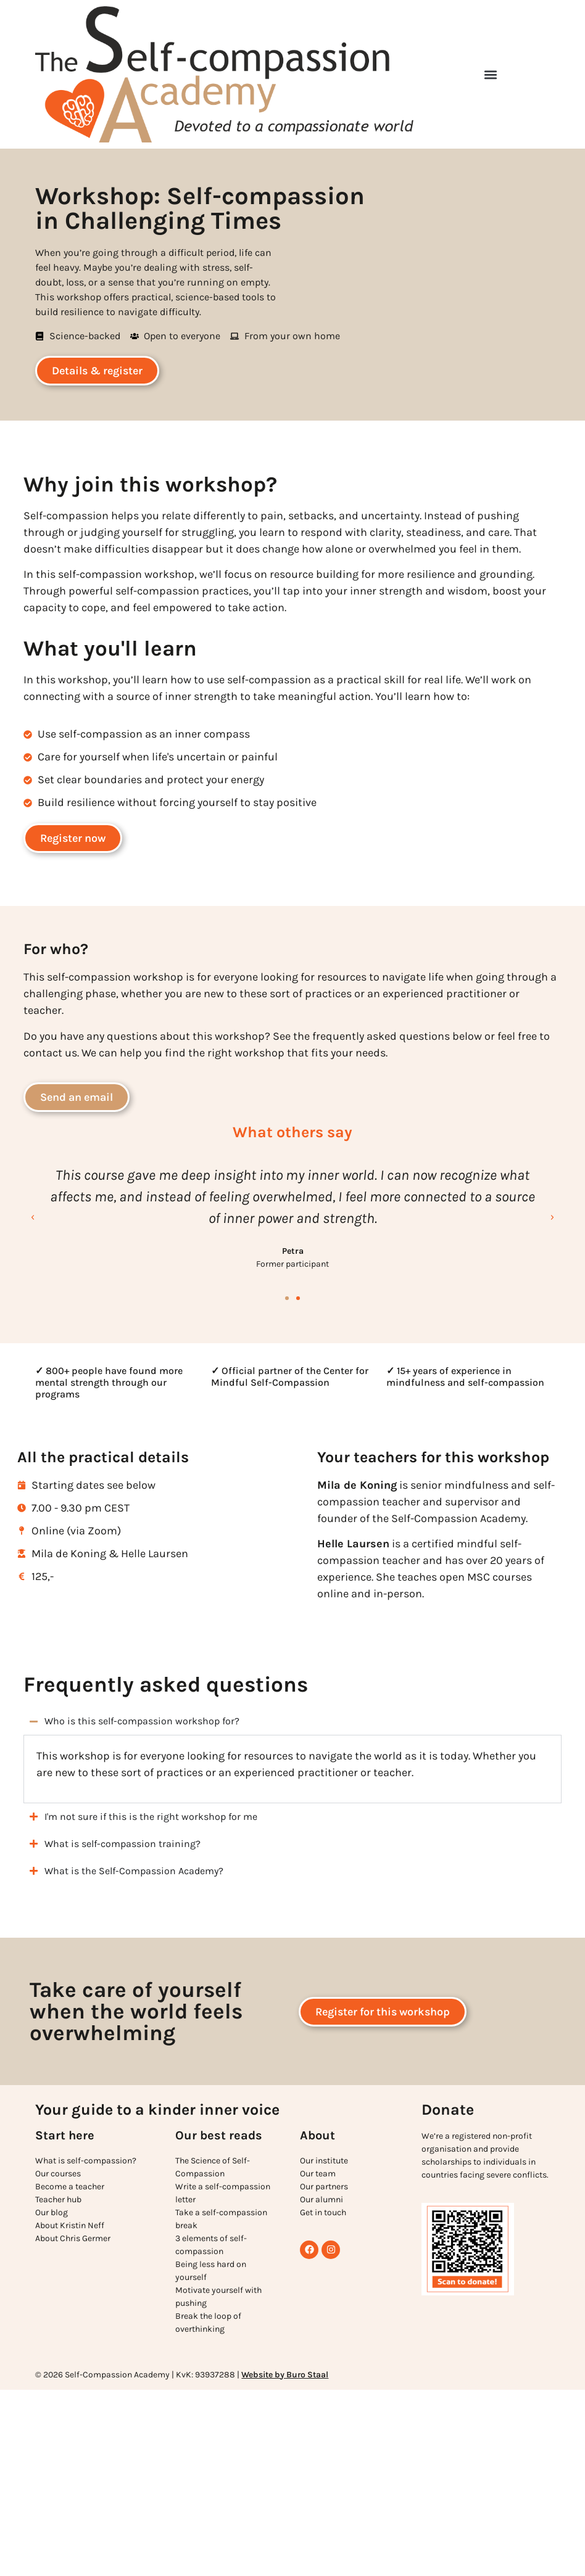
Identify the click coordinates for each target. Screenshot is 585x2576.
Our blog (51, 2212)
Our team (318, 2173)
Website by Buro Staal (284, 2374)
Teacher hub (58, 2199)
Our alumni (321, 2199)
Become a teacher (69, 2186)
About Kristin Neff (69, 2225)
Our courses (58, 2173)
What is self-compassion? (85, 2160)
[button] (490, 74)
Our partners (324, 2186)
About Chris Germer (72, 2238)
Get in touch (323, 2212)
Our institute (324, 2160)
